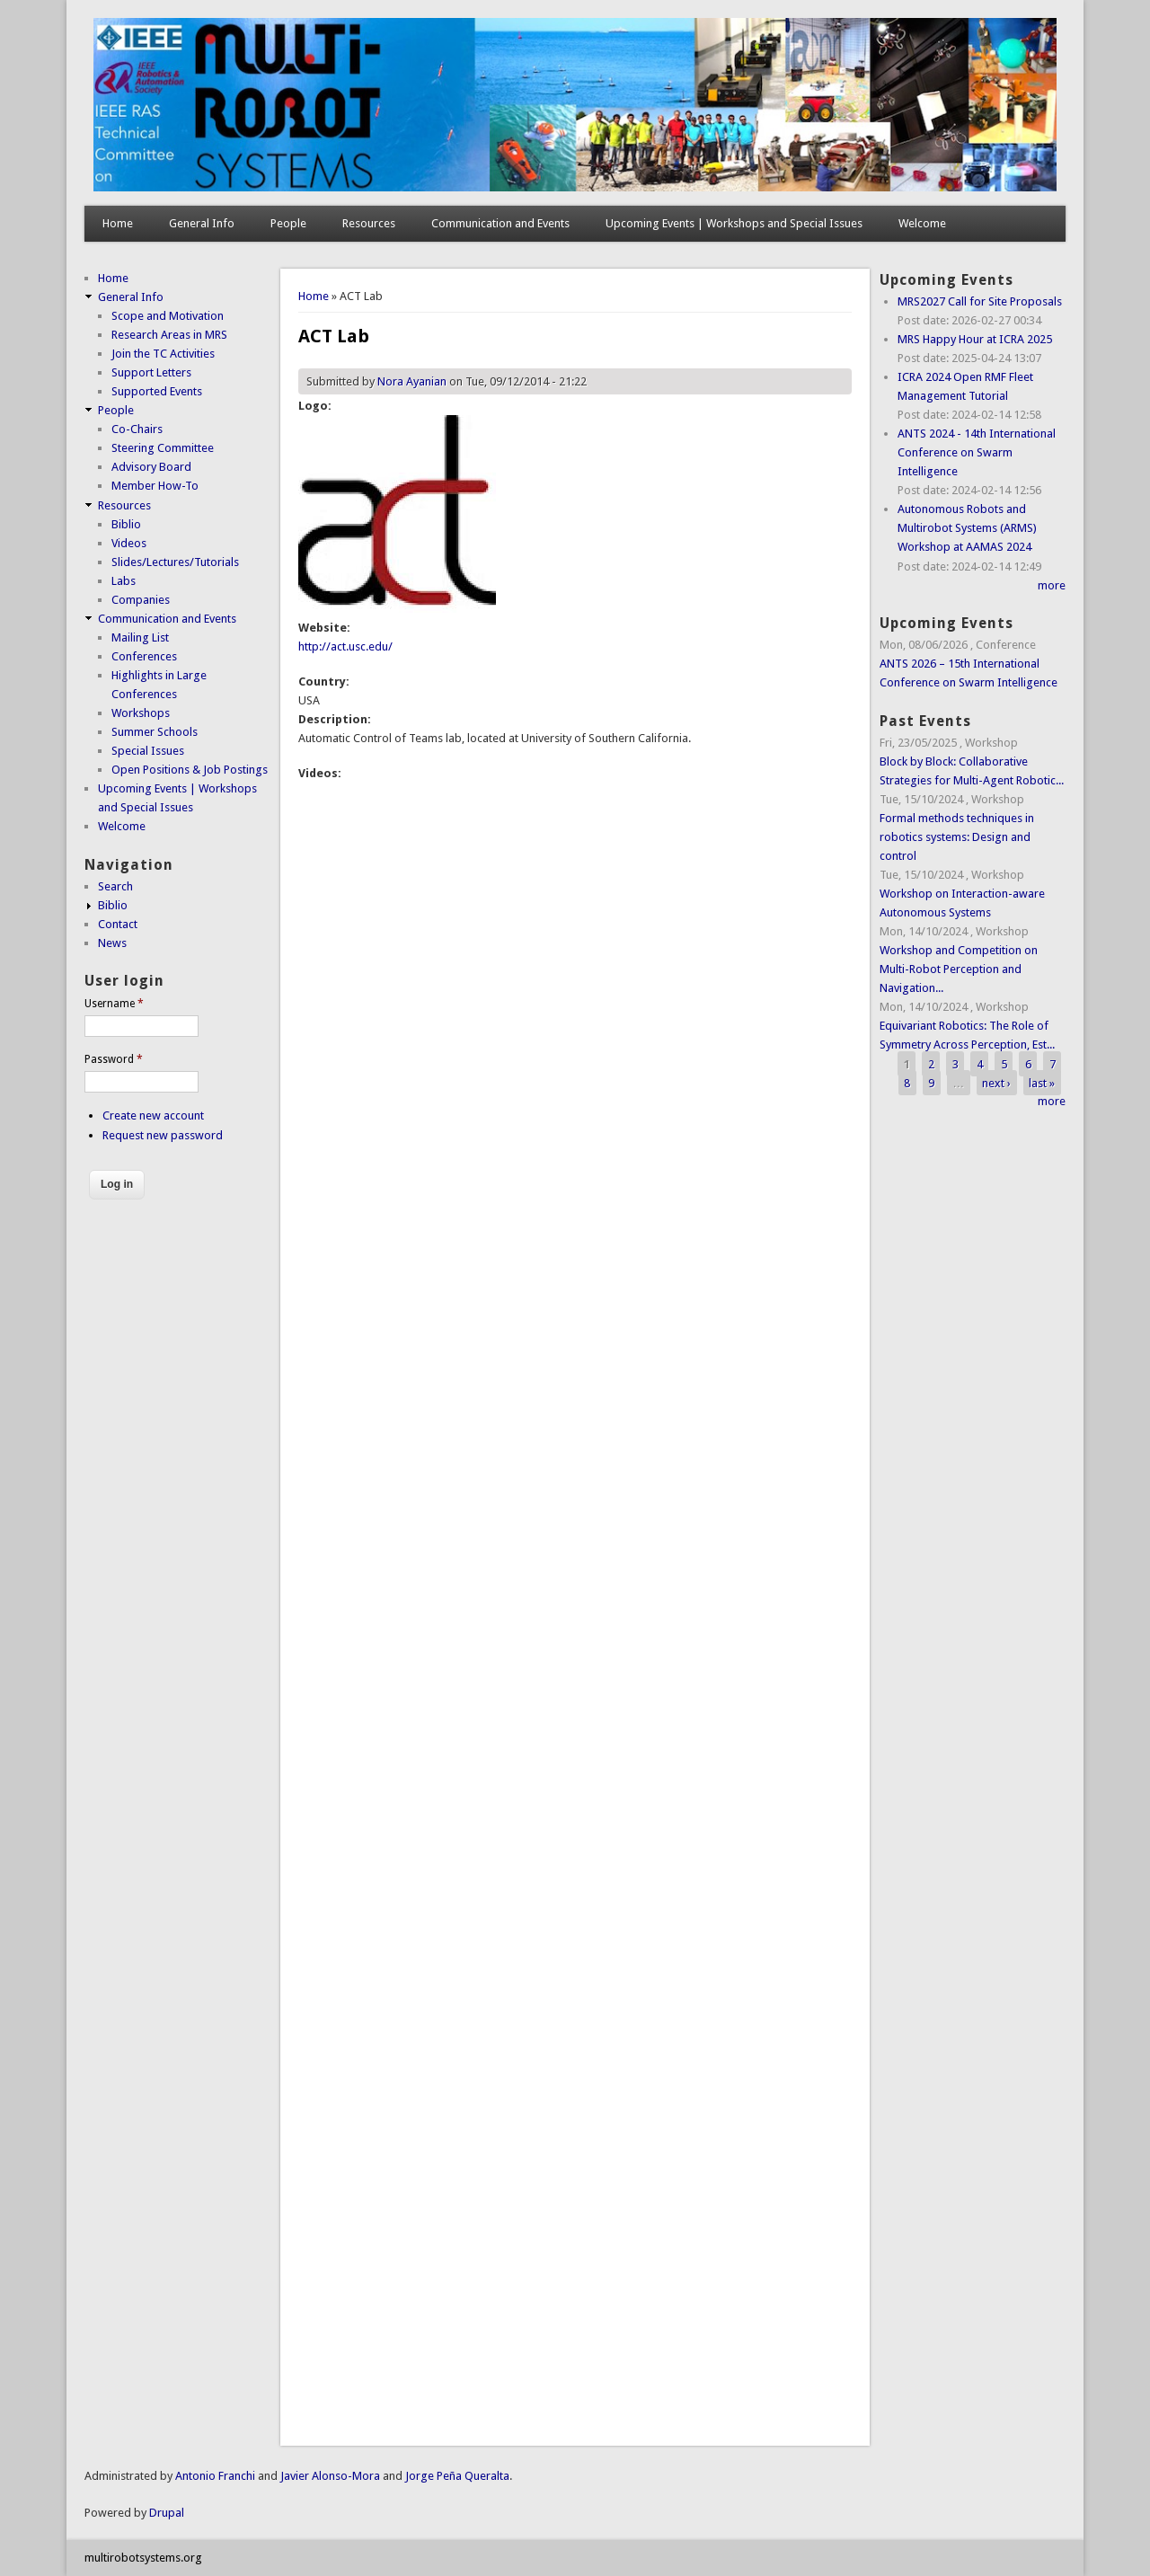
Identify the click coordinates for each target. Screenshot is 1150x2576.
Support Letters (151, 372)
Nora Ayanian (412, 381)
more (1052, 585)
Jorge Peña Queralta (457, 2476)
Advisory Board (151, 467)
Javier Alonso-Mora (329, 2476)
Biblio (126, 524)
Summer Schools (154, 732)
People (288, 223)
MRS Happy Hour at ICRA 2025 (975, 339)
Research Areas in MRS (169, 334)
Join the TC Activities (163, 353)
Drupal (166, 2512)
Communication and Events (500, 223)
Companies (140, 599)
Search (115, 886)
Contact (117, 924)
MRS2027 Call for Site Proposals (980, 301)
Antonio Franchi (215, 2476)
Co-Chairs (137, 429)
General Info (201, 223)
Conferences (144, 656)
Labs (123, 581)
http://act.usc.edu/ (345, 646)
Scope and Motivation (167, 316)
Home (117, 223)
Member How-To (155, 485)
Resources (368, 223)
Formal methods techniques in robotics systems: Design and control (957, 837)
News (112, 943)
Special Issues (147, 750)
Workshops (140, 713)
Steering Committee (162, 448)
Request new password (162, 1135)
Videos (128, 543)
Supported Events (156, 391)
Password (113, 1059)
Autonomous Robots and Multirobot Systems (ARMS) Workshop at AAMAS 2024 (967, 527)
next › (996, 1082)
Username (114, 1003)
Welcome (922, 223)
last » (1042, 1082)
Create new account (153, 1115)
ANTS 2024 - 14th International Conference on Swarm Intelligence (977, 452)
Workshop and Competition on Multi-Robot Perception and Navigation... (959, 969)
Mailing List (140, 637)
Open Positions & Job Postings (189, 769)
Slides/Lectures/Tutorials (175, 562)
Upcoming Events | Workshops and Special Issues (734, 223)
